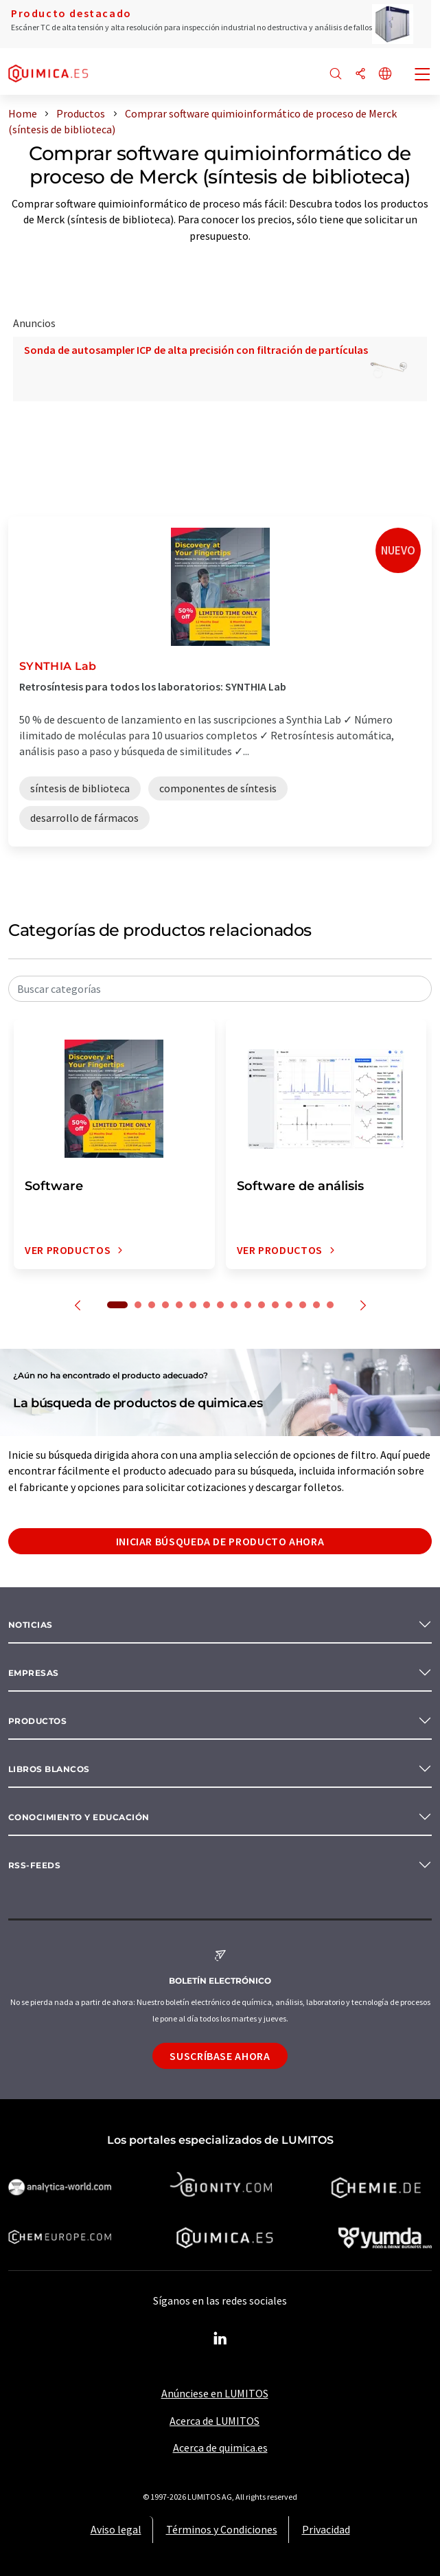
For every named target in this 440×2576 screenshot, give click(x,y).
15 (316, 1304)
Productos (37, 1721)
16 (330, 1304)
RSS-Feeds (34, 1865)
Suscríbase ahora (220, 2056)
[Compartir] (360, 74)
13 (289, 1304)
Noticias (30, 1625)
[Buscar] (335, 74)
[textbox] (220, 989)
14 (302, 1304)
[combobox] (220, 989)
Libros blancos (49, 1769)
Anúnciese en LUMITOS (214, 2393)
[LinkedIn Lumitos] (220, 2339)
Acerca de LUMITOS (214, 2421)
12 (275, 1304)
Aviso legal (116, 2529)
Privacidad (326, 2529)
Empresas (33, 1673)
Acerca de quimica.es (220, 2447)
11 (261, 1304)
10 (247, 1304)
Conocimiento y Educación (79, 1817)
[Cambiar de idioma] (385, 74)
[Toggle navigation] (423, 76)
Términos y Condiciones (221, 2529)
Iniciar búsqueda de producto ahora (220, 1541)
